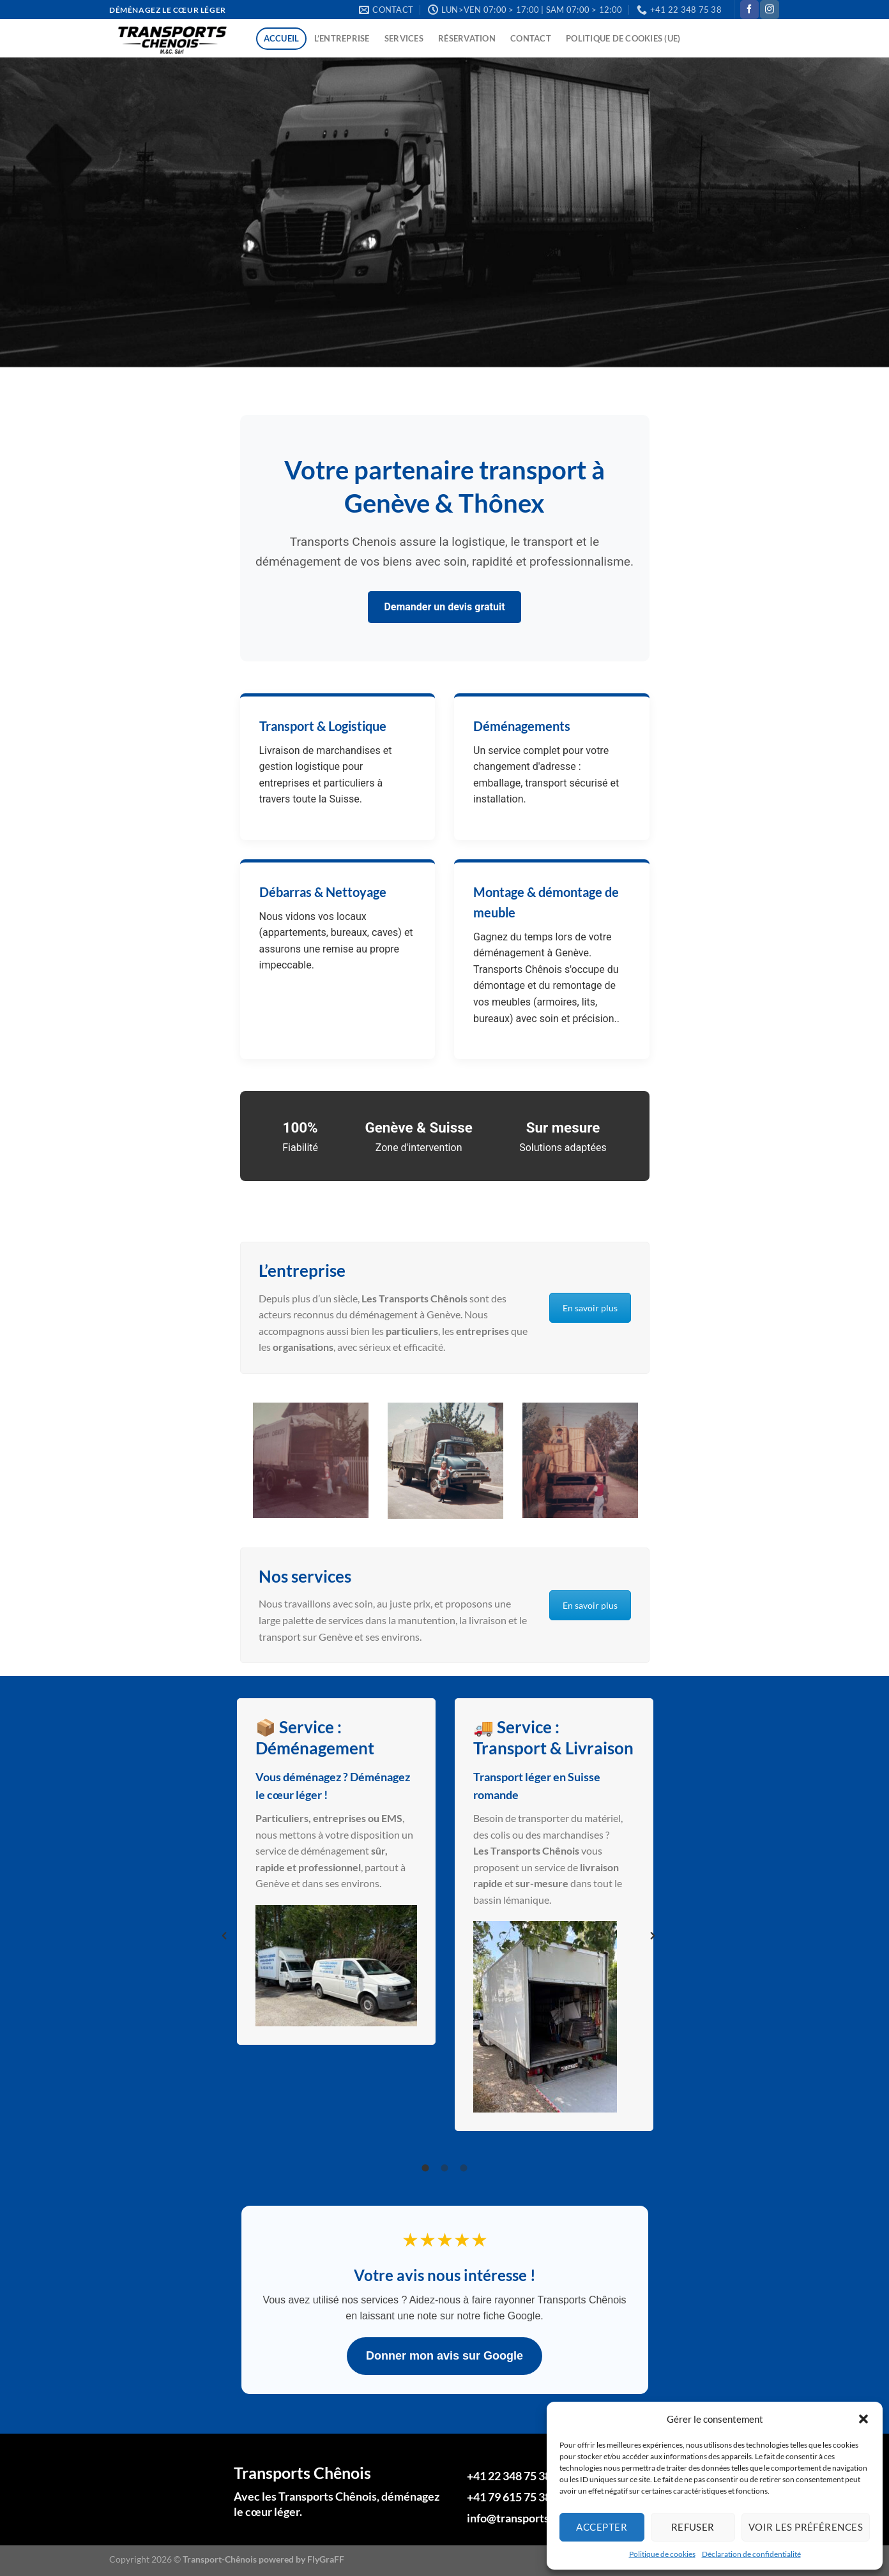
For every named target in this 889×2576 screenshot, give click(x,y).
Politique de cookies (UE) (623, 38)
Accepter (601, 2527)
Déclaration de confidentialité (751, 2554)
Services (403, 38)
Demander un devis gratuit (444, 607)
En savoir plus (590, 1307)
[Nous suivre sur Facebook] (749, 9)
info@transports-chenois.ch (537, 2518)
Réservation (467, 38)
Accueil (282, 38)
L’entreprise (342, 38)
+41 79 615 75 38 (509, 2497)
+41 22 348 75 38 (509, 2476)
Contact (530, 38)
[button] (863, 2419)
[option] (311, 1460)
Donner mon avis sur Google (444, 2355)
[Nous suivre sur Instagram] (769, 9)
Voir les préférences (805, 2527)
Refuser (693, 2527)
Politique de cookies (662, 2554)
